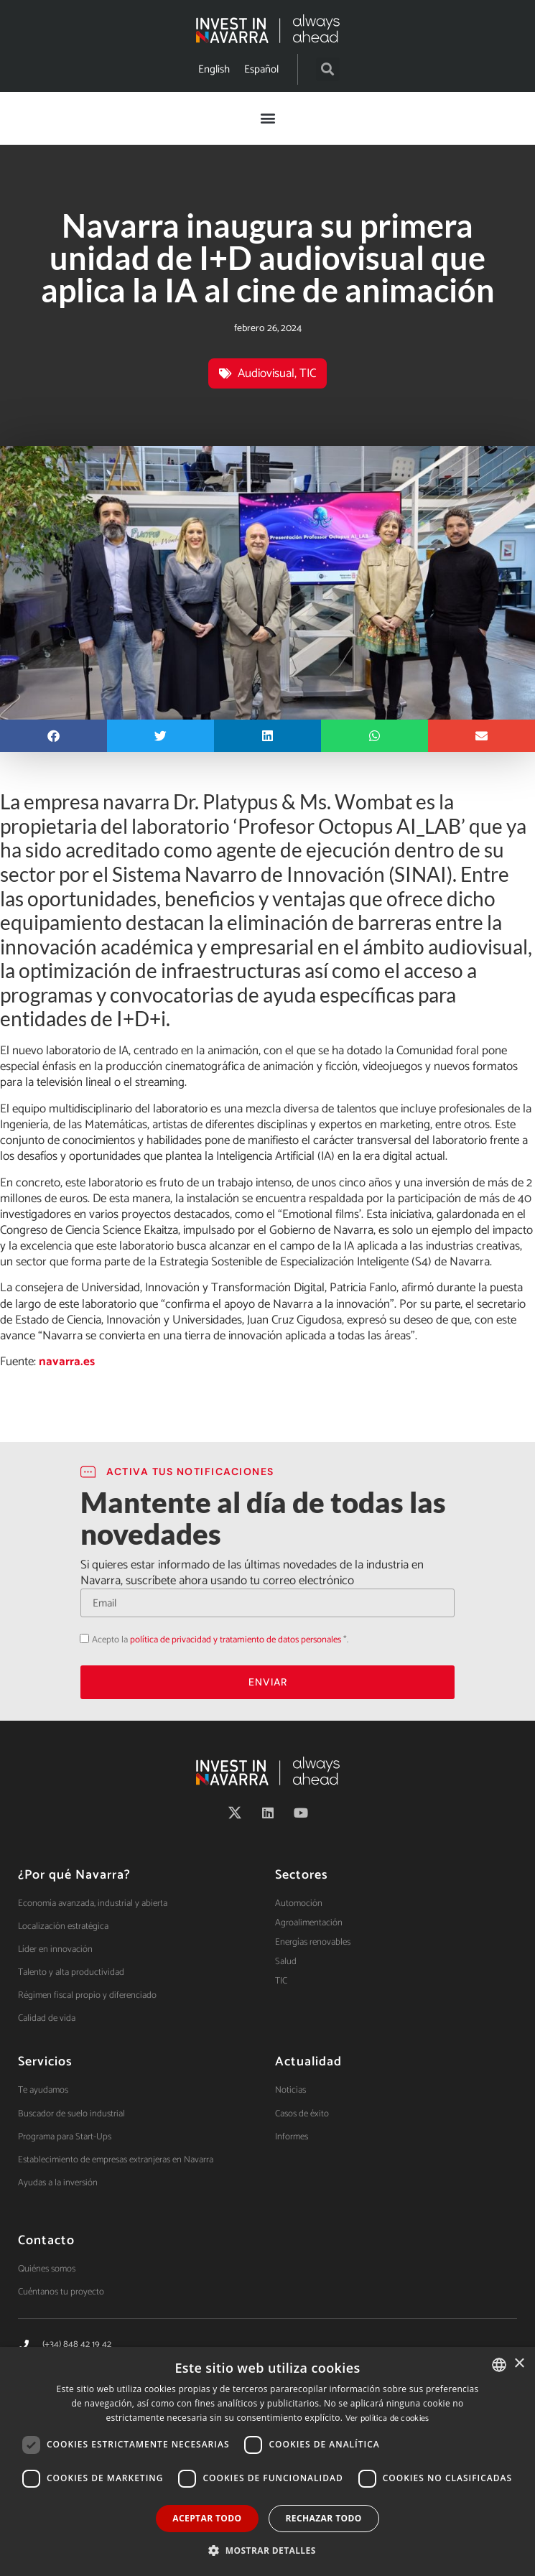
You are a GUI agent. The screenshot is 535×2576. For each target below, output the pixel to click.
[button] (328, 69)
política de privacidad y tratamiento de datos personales (235, 1639)
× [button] (518, 2363)
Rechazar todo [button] (324, 2518)
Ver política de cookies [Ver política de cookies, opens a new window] (387, 2418)
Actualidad (308, 2062)
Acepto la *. (220, 1639)
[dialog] (267, 2461)
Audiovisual (266, 373)
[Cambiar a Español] (261, 69)
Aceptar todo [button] (206, 2518)
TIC (307, 373)
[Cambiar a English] (214, 69)
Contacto (46, 2240)
